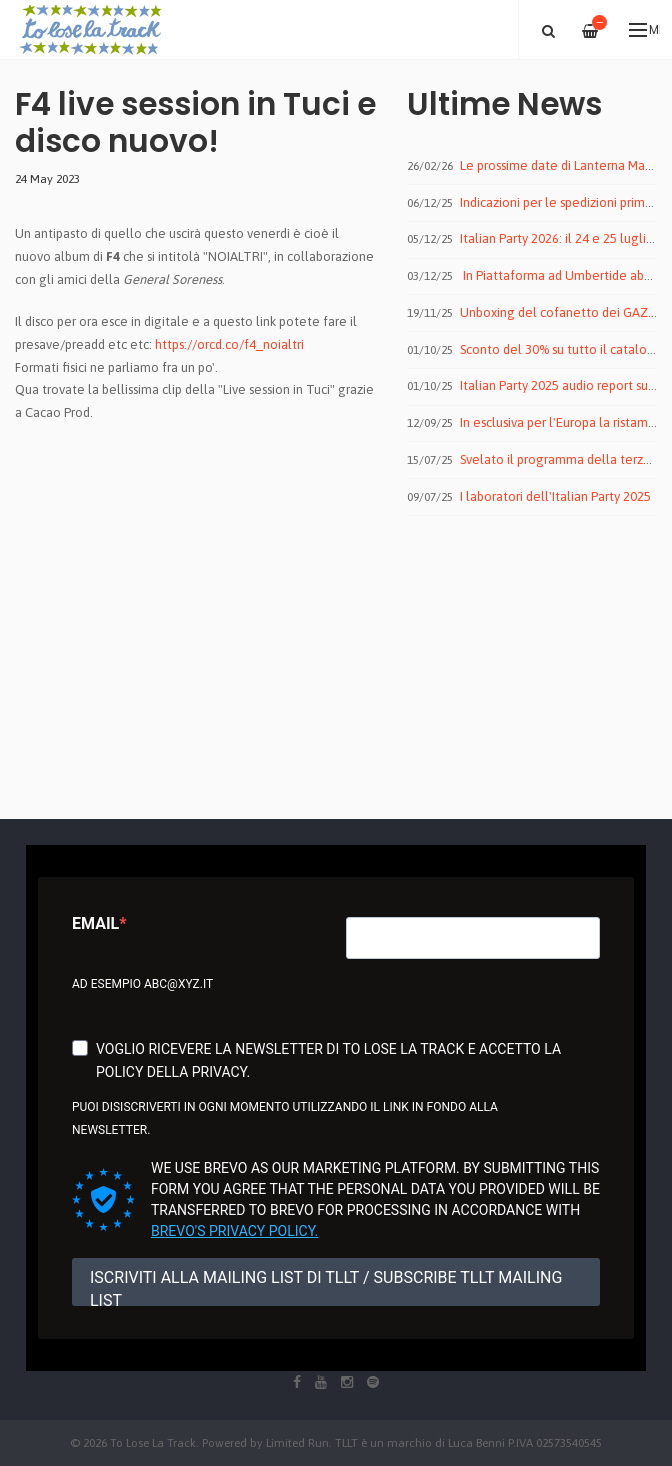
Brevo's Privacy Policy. (234, 1231)
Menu (644, 30)
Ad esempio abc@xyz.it (142, 984)
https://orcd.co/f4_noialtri (229, 344)
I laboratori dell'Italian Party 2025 (555, 496)
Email (95, 923)
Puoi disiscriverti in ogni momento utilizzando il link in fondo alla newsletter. (285, 1118)
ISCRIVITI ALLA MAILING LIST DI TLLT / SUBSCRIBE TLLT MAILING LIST (326, 1287)
